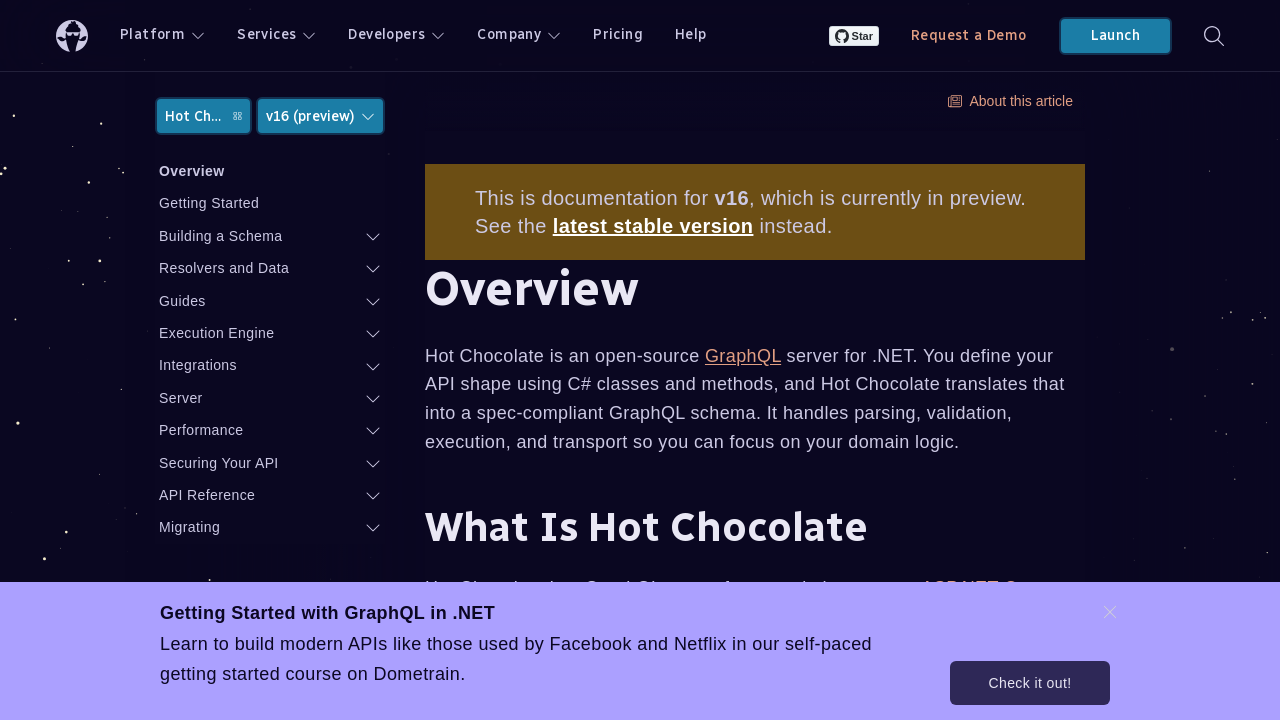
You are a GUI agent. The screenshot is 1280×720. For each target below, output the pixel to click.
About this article (1011, 101)
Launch (1115, 35)
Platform (162, 34)
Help (691, 34)
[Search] (1214, 35)
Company (519, 34)
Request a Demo (969, 35)
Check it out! (1029, 683)
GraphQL (743, 356)
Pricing (618, 34)
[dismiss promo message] (1110, 612)
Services (276, 34)
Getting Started (209, 203)
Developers (396, 34)
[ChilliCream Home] (72, 35)
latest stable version (653, 226)
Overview (191, 171)
